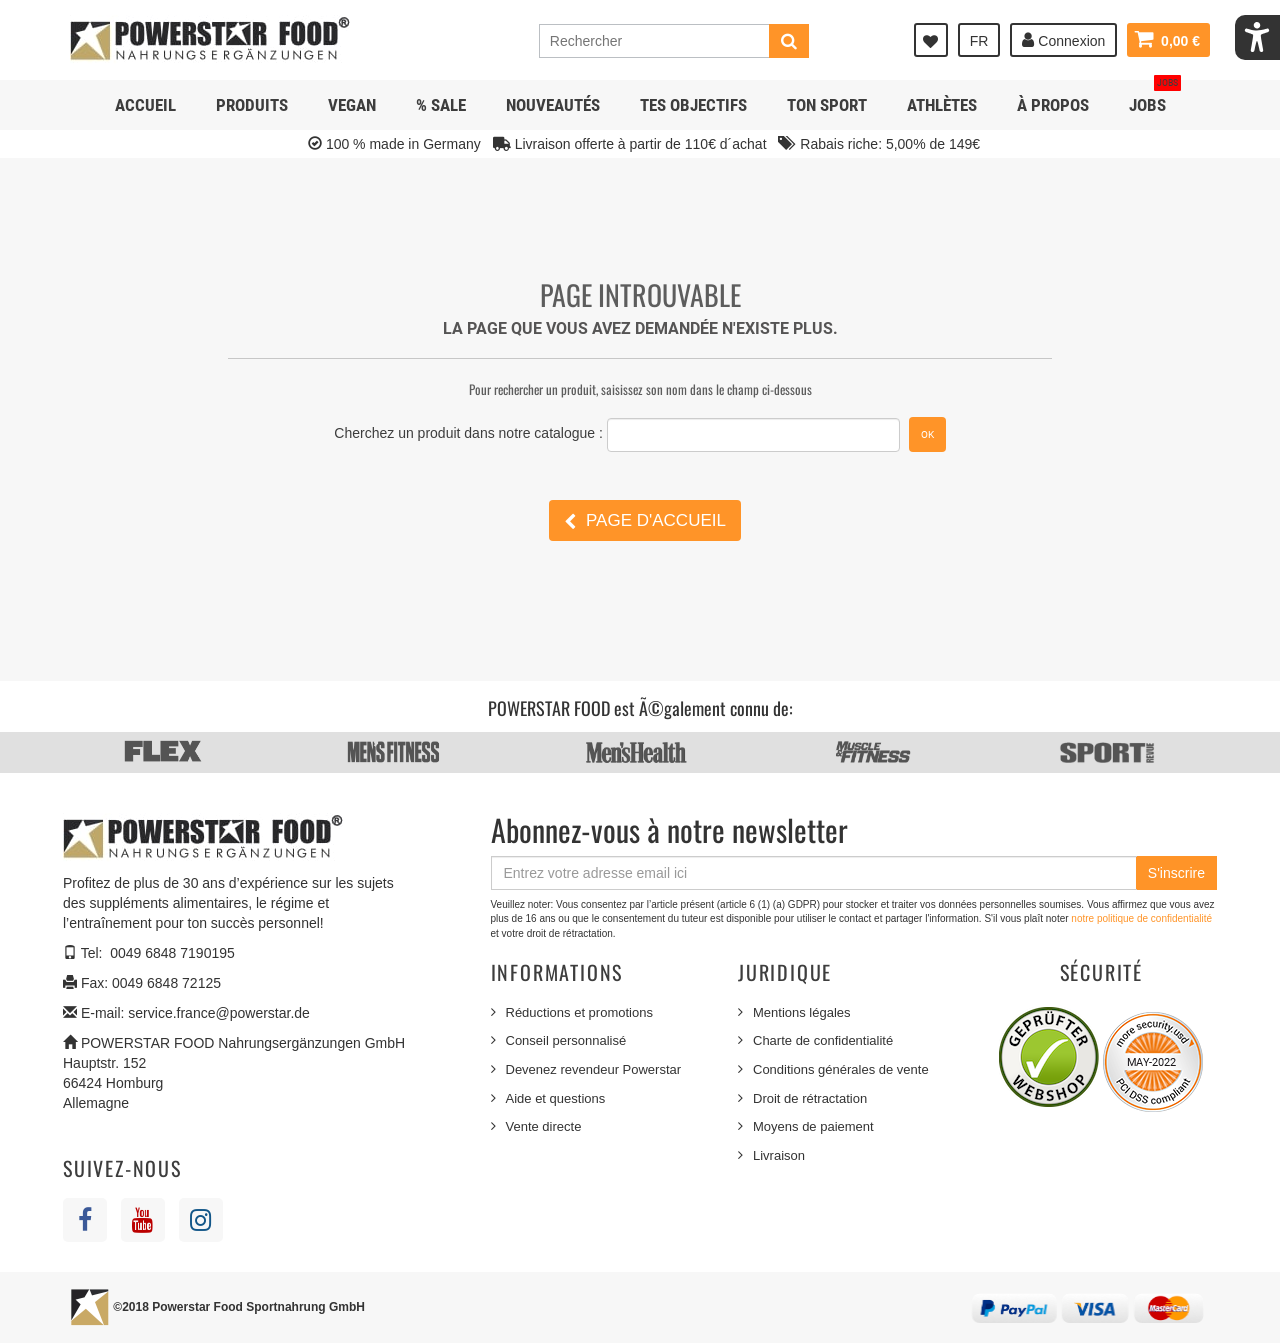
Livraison (779, 1155)
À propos (1053, 105)
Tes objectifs (693, 105)
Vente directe (544, 1126)
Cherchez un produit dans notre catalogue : (468, 433)
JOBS (1155, 97)
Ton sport (827, 105)
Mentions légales (802, 1012)
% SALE (441, 105)
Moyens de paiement (813, 1126)
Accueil (145, 105)
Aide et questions (556, 1098)
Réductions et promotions (579, 1012)
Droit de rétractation (810, 1098)
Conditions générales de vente (841, 1069)
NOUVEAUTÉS (553, 105)
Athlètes (942, 105)
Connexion (1063, 40)
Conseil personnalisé (566, 1040)
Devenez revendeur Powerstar (594, 1069)
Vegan (352, 105)
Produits (252, 105)
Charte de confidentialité (823, 1040)
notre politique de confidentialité (1141, 918)
